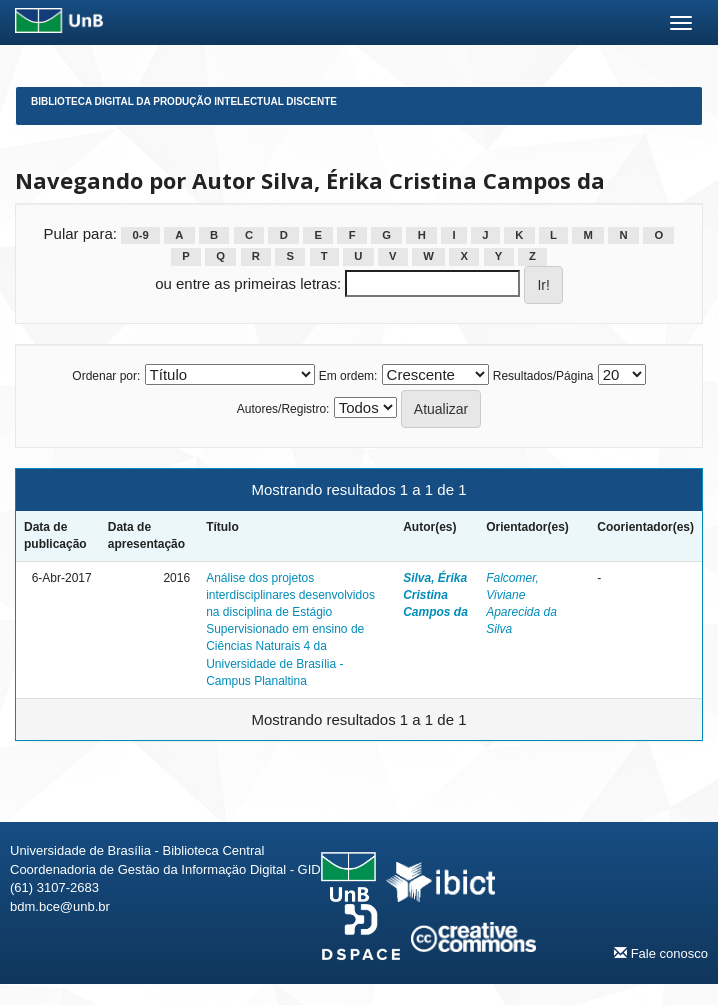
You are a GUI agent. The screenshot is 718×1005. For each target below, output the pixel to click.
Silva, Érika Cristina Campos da (435, 595)
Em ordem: (348, 376)
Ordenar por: (106, 376)
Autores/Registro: (283, 409)
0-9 (140, 235)
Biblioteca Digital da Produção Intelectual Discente (184, 101)
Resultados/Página (543, 376)
